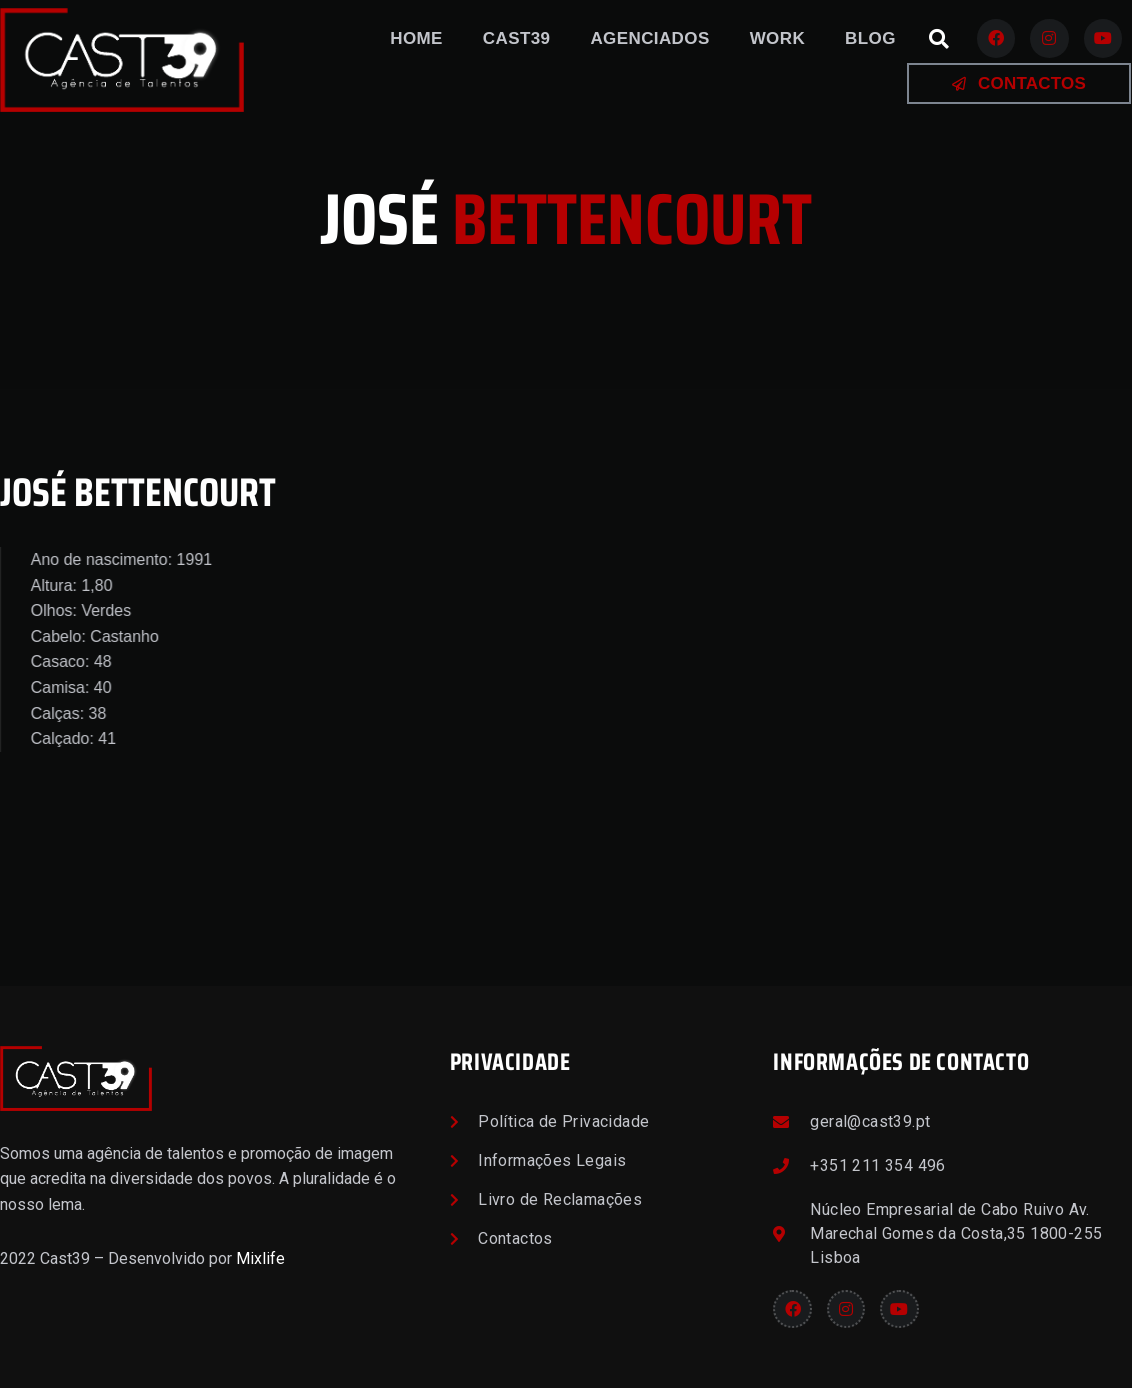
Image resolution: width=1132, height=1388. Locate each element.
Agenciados (649, 38)
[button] (939, 39)
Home (416, 38)
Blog (870, 38)
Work (777, 38)
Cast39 (517, 38)
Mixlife (260, 1258)
